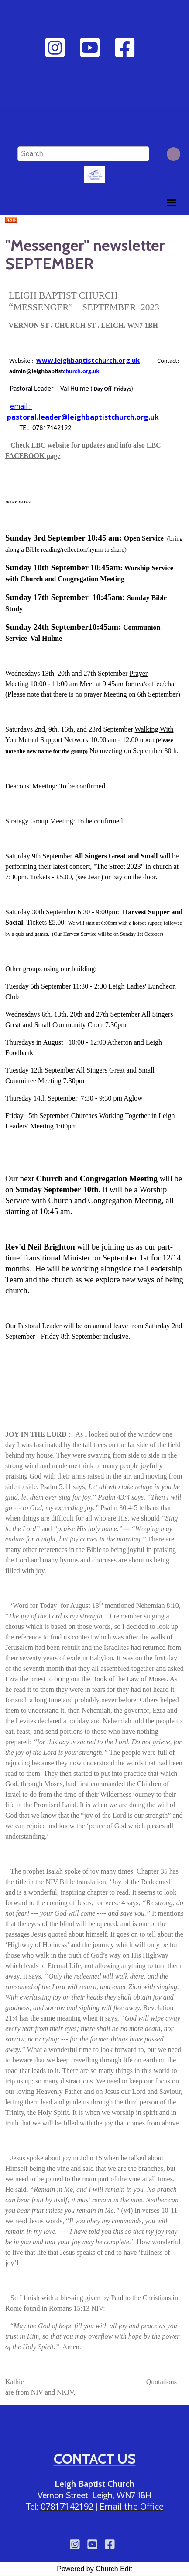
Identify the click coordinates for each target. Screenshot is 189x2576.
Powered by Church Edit (94, 2569)
